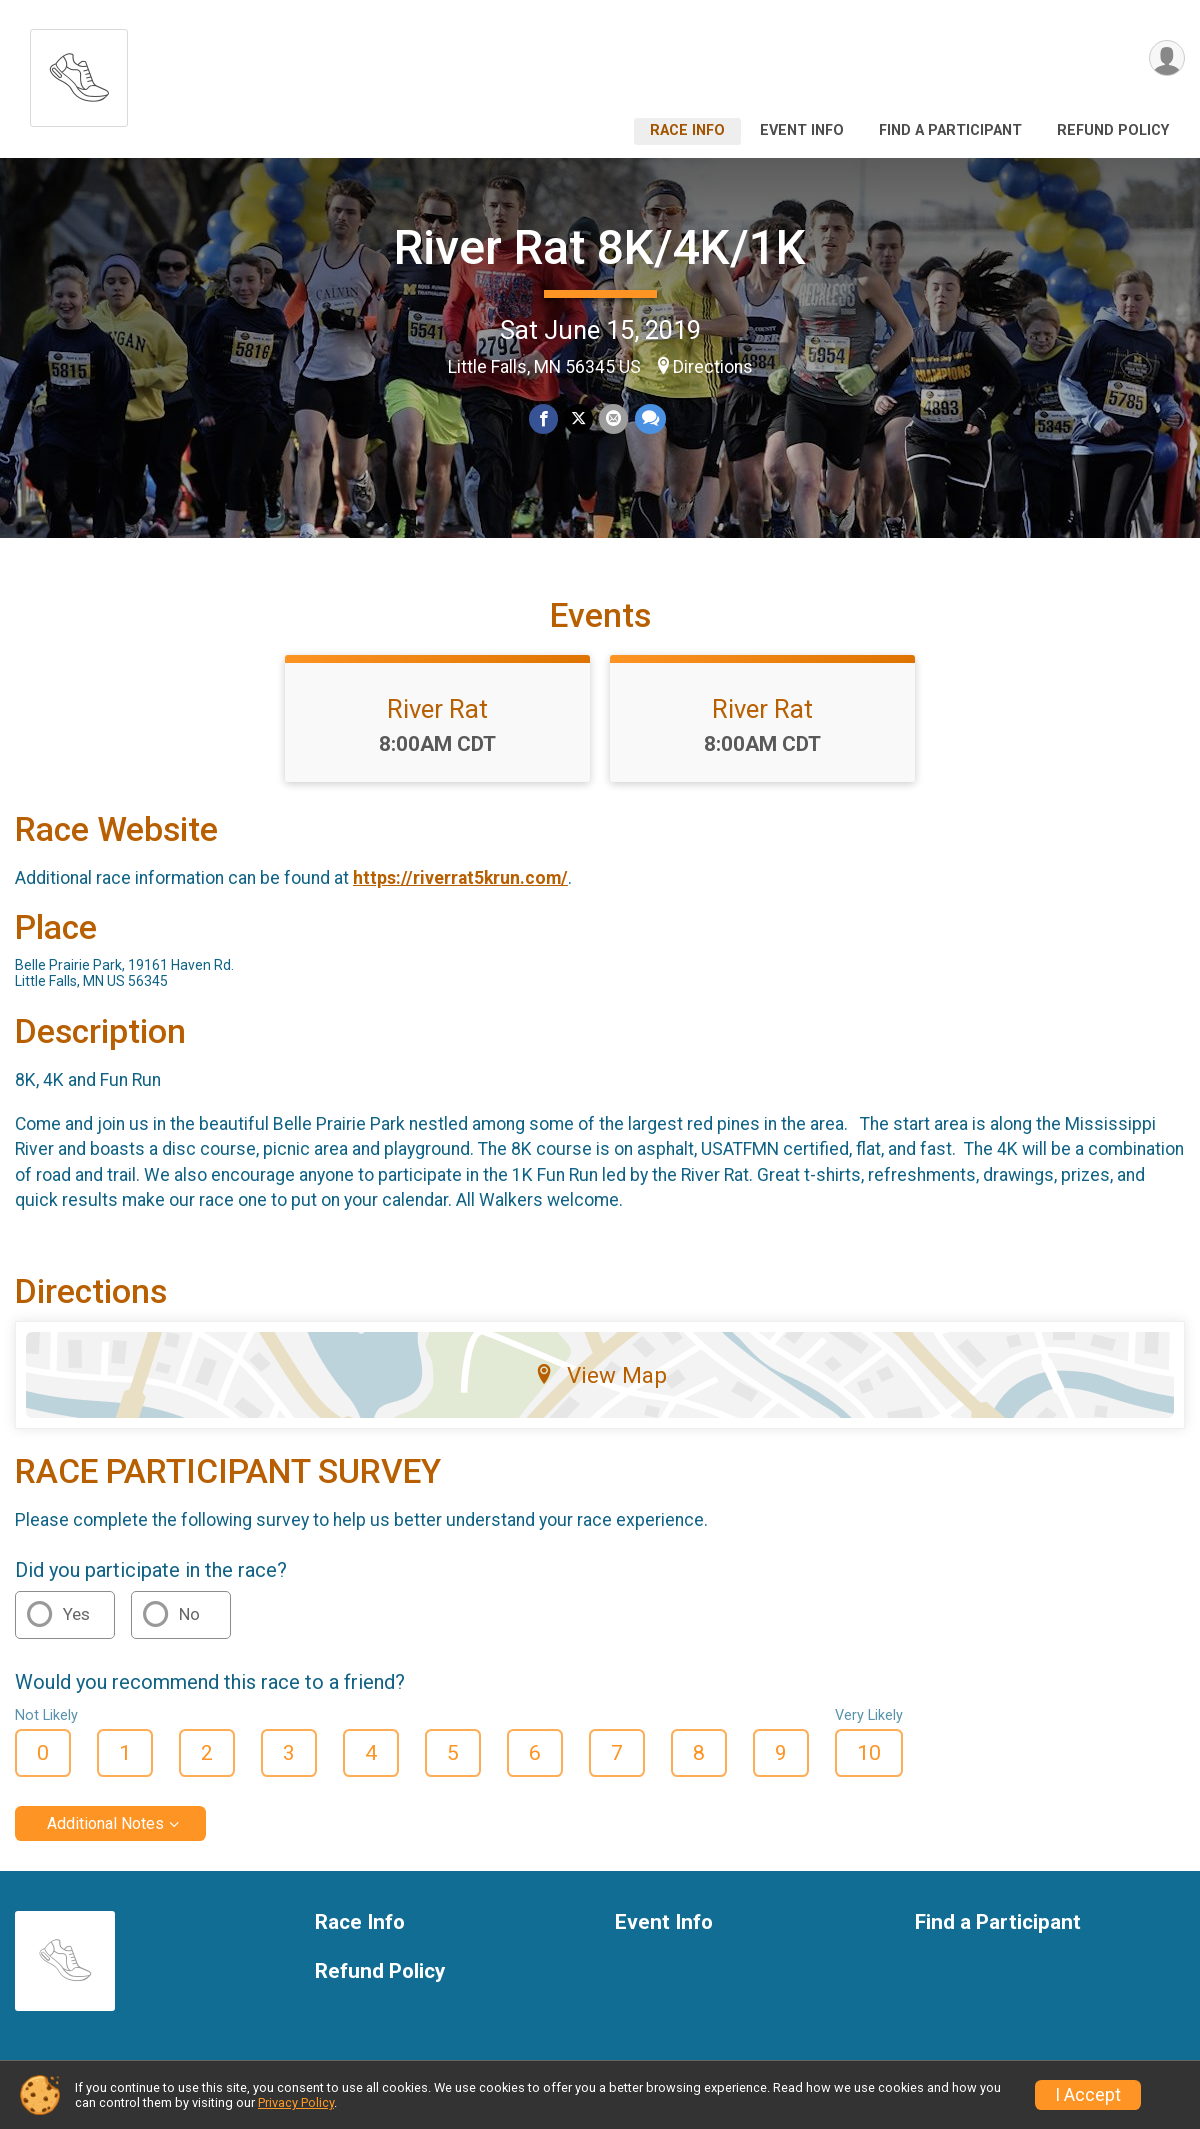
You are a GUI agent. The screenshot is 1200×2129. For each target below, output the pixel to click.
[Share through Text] (649, 419)
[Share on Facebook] (543, 419)
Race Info (687, 130)
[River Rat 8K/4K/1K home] (79, 72)
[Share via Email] (613, 419)
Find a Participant (950, 130)
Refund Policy (1113, 130)
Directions (713, 367)
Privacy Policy (296, 2102)
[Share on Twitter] (578, 419)
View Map (600, 1375)
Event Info (802, 130)
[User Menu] (1166, 58)
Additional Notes (105, 1824)
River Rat (437, 709)
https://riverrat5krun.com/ (460, 879)
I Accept (1088, 2095)
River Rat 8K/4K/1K (600, 247)
